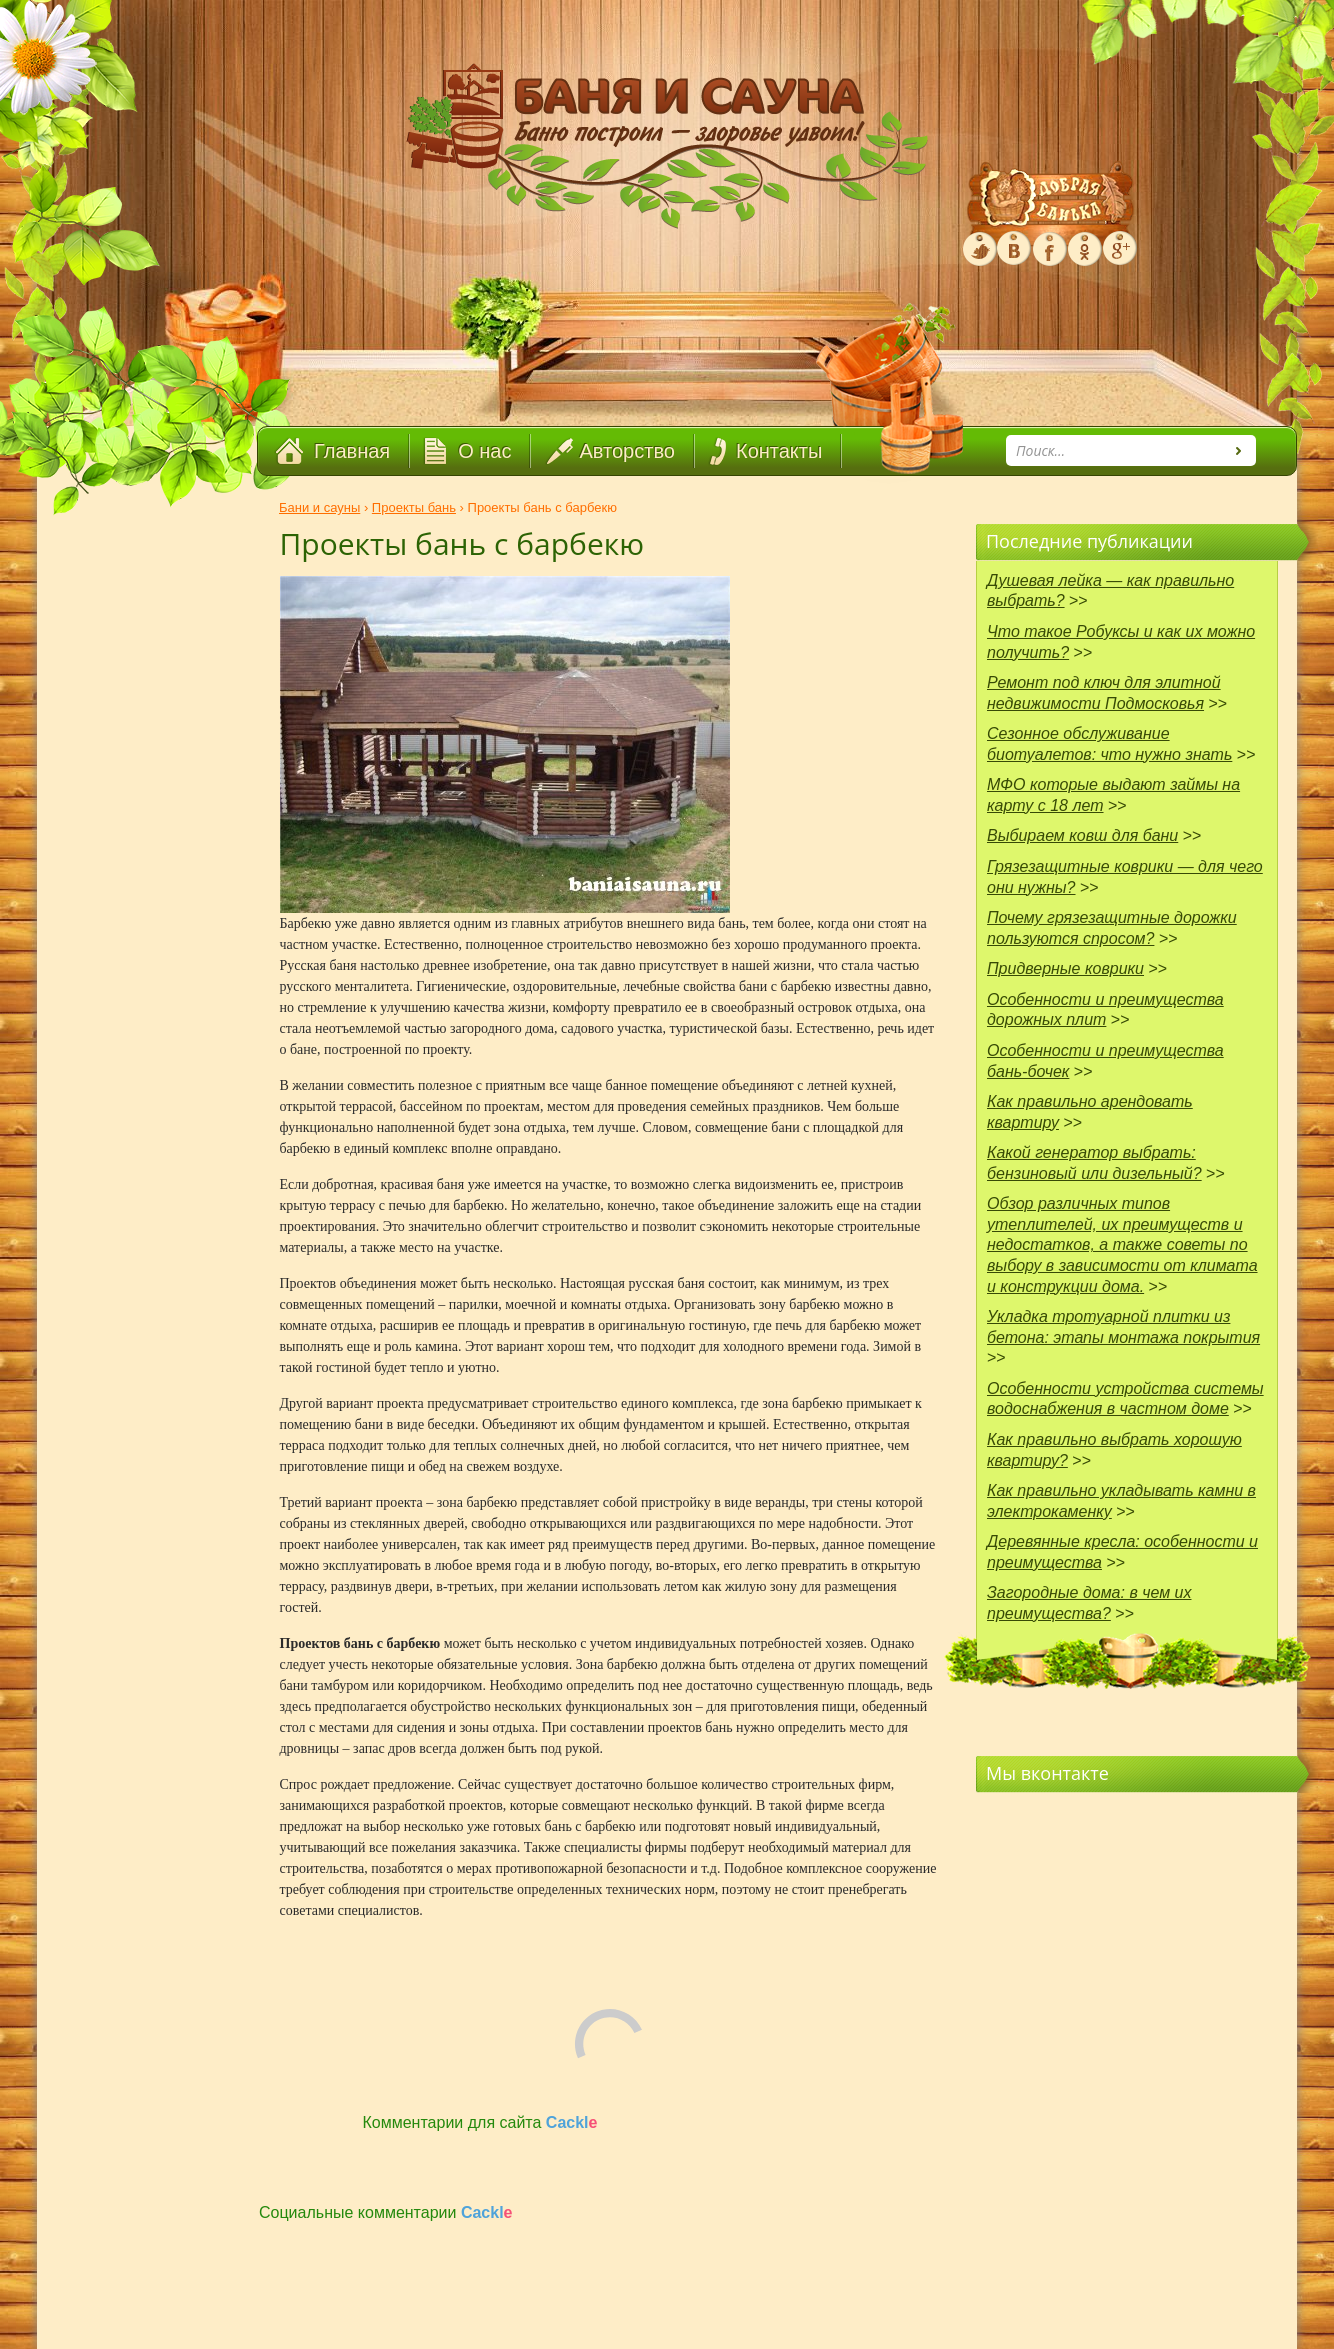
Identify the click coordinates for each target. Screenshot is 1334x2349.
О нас (484, 451)
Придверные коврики (1065, 968)
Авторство (627, 451)
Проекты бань (414, 507)
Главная (352, 451)
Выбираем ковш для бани (1082, 835)
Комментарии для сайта (480, 2122)
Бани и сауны (319, 507)
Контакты (779, 451)
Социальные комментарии (386, 2212)
